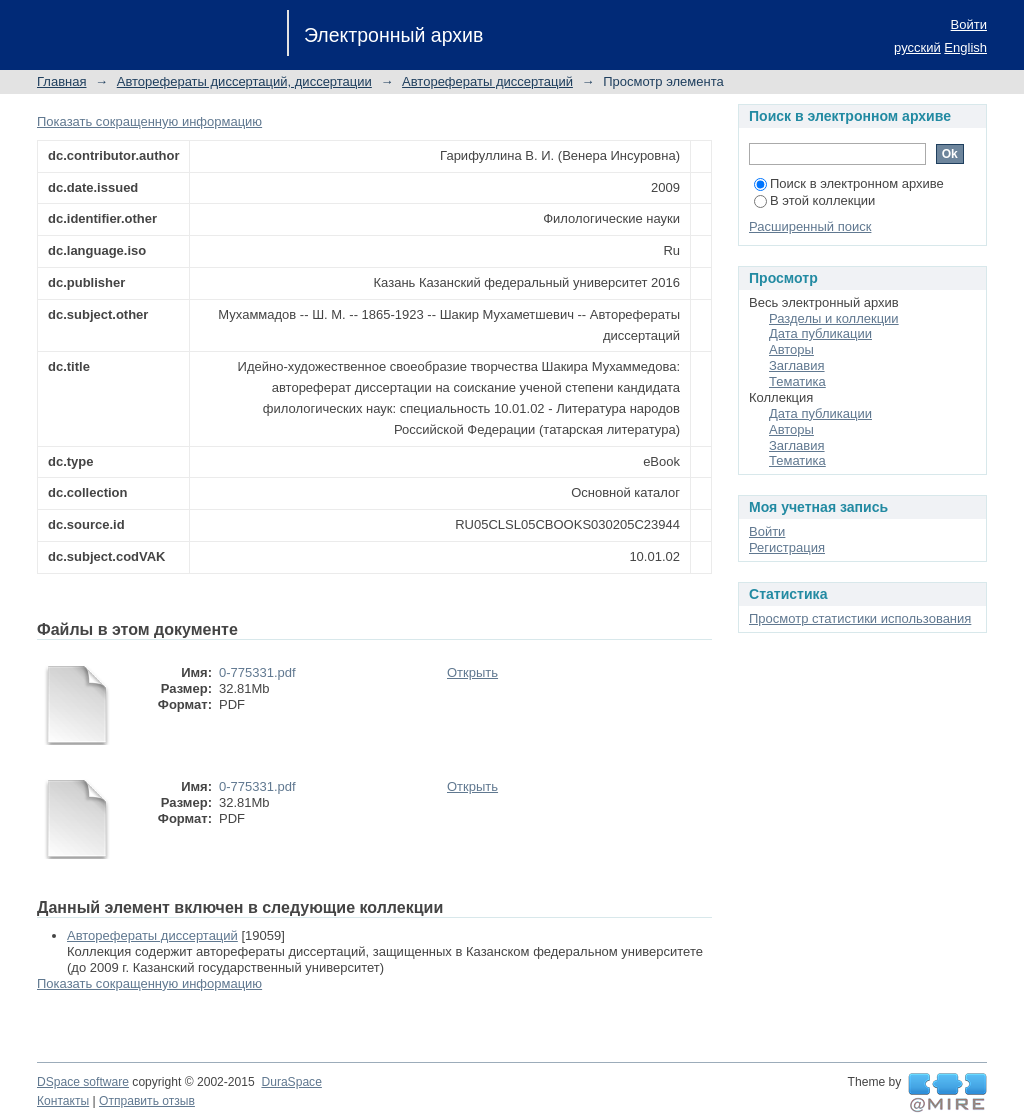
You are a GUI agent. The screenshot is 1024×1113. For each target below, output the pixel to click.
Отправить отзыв (147, 1101)
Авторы (791, 349)
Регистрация (787, 547)
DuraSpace (291, 1082)
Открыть (472, 672)
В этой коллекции (814, 200)
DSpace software (83, 1082)
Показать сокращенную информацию (149, 121)
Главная (61, 81)
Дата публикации (820, 333)
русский (917, 47)
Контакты (63, 1101)
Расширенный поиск (810, 226)
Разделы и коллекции (834, 318)
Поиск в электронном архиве (849, 183)
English (965, 47)
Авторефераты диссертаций (487, 81)
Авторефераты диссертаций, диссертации (244, 81)
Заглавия (797, 365)
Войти (969, 24)
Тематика (797, 381)
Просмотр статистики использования (860, 618)
